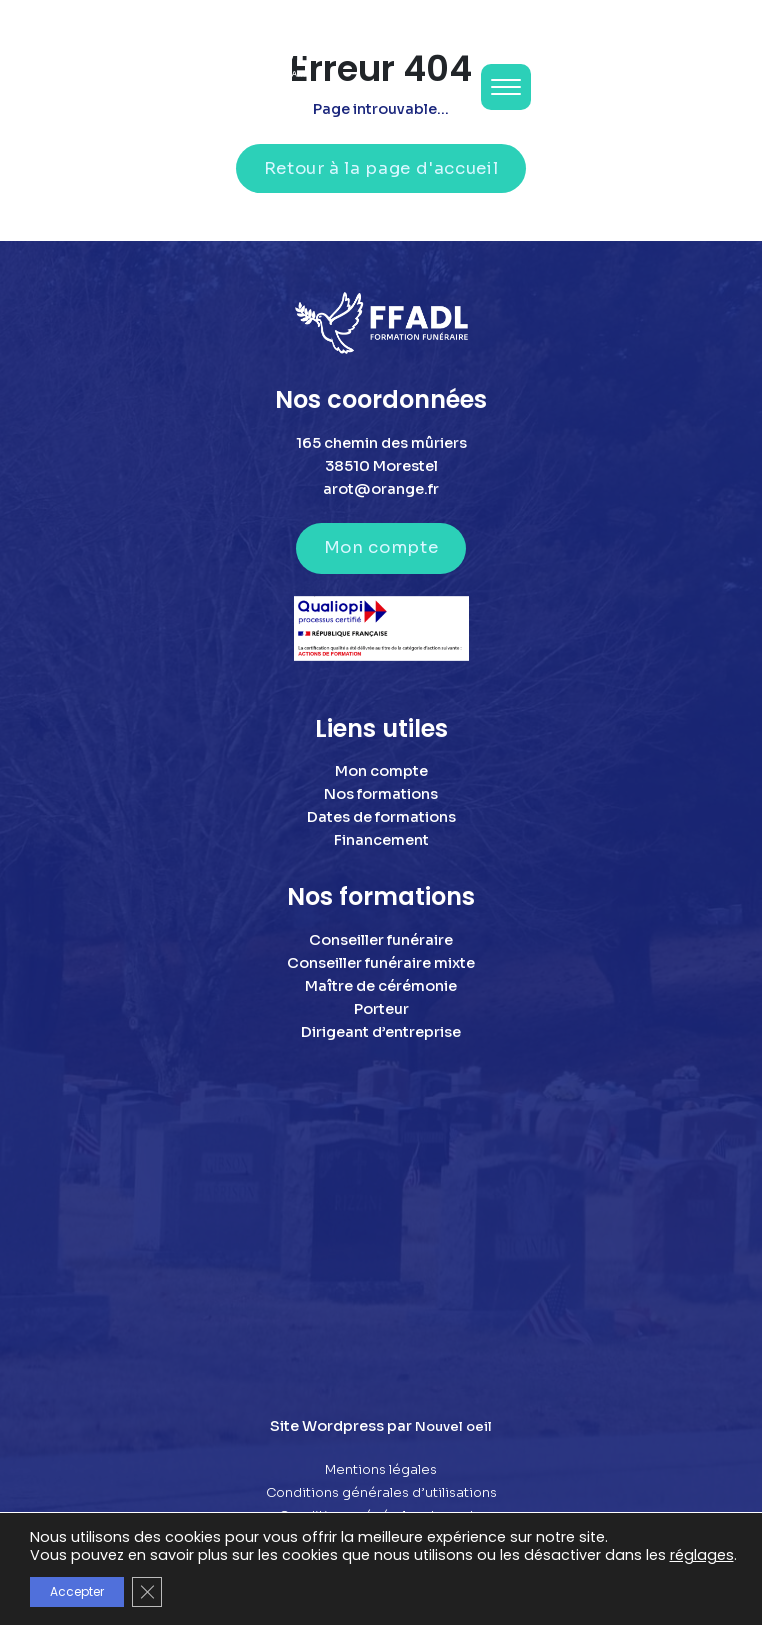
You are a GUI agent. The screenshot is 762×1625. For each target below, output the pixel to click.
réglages (702, 1555)
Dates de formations (381, 817)
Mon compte (381, 547)
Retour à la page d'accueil (381, 168)
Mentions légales (381, 1470)
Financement (381, 840)
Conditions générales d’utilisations (381, 1493)
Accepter (77, 1591)
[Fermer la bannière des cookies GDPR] (147, 1592)
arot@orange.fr (381, 489)
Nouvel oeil (453, 1427)
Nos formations (381, 794)
